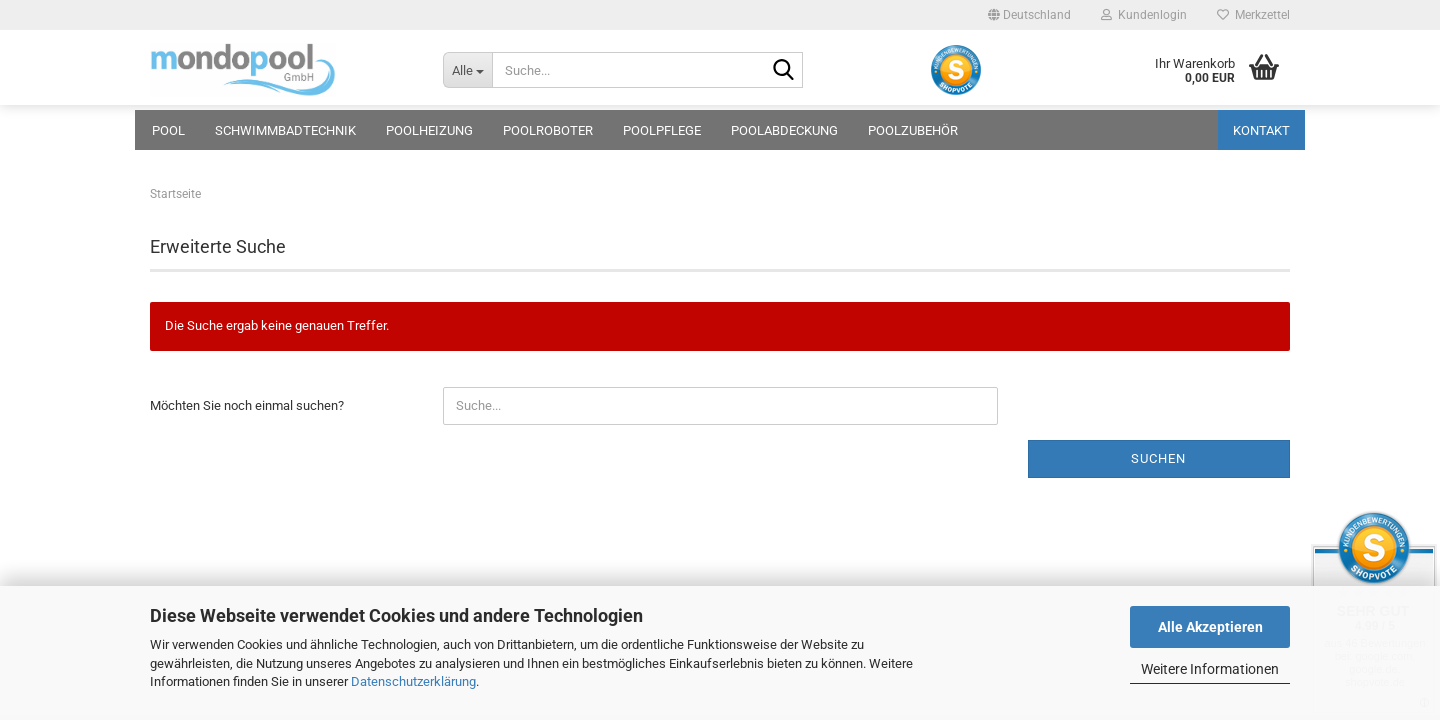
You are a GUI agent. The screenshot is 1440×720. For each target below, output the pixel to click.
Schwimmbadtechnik (285, 130)
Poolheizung (429, 130)
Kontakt (1261, 130)
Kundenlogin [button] (1144, 15)
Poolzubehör (913, 130)
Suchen (1158, 458)
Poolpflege (662, 130)
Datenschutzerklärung (413, 681)
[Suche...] (467, 70)
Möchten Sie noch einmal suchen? (247, 405)
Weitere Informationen (1210, 669)
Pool (168, 130)
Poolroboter (548, 130)
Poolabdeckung (784, 130)
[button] (1029, 15)
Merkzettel (1253, 15)
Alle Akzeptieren (1210, 627)
